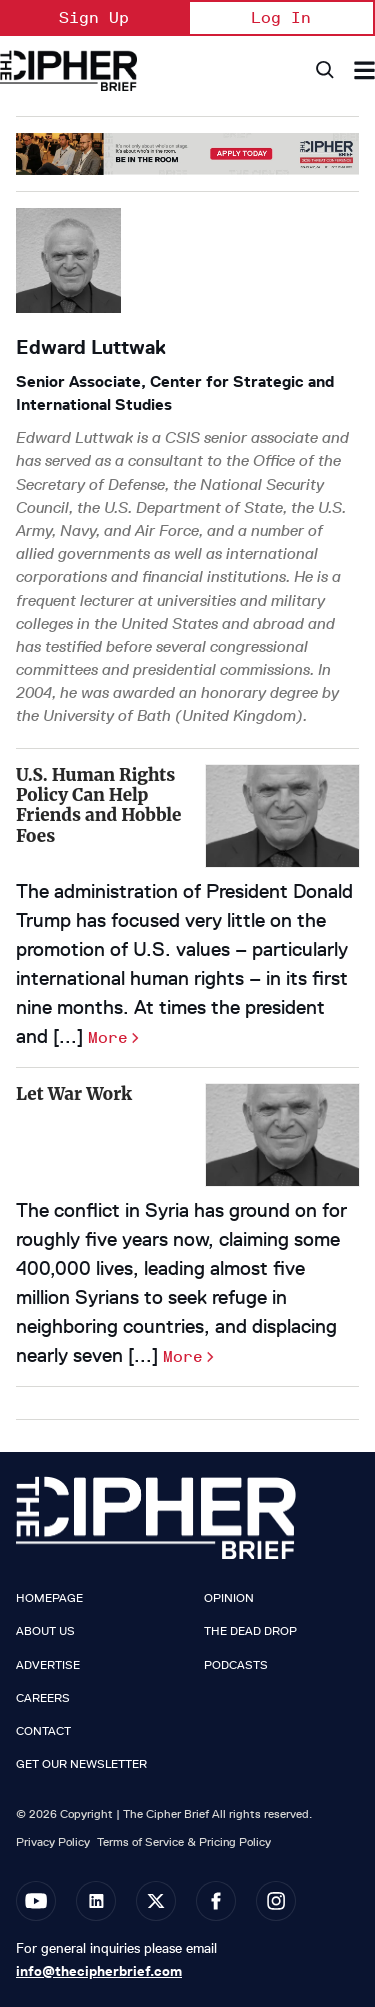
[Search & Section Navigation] (364, 70)
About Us (45, 1631)
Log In (281, 17)
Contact (43, 1731)
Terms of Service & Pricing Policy (184, 1841)
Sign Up (94, 17)
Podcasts (236, 1665)
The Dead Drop (250, 1631)
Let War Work (74, 1094)
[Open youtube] (36, 1901)
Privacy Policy (53, 1841)
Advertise (48, 1665)
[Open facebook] (216, 1901)
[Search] (323, 70)
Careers (43, 1698)
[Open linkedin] (96, 1901)
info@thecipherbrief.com (99, 1971)
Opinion (229, 1598)
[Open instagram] (276, 1901)
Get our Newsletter (81, 1764)
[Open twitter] (156, 1901)
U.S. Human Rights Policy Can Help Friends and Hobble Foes (98, 805)
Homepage (49, 1598)
